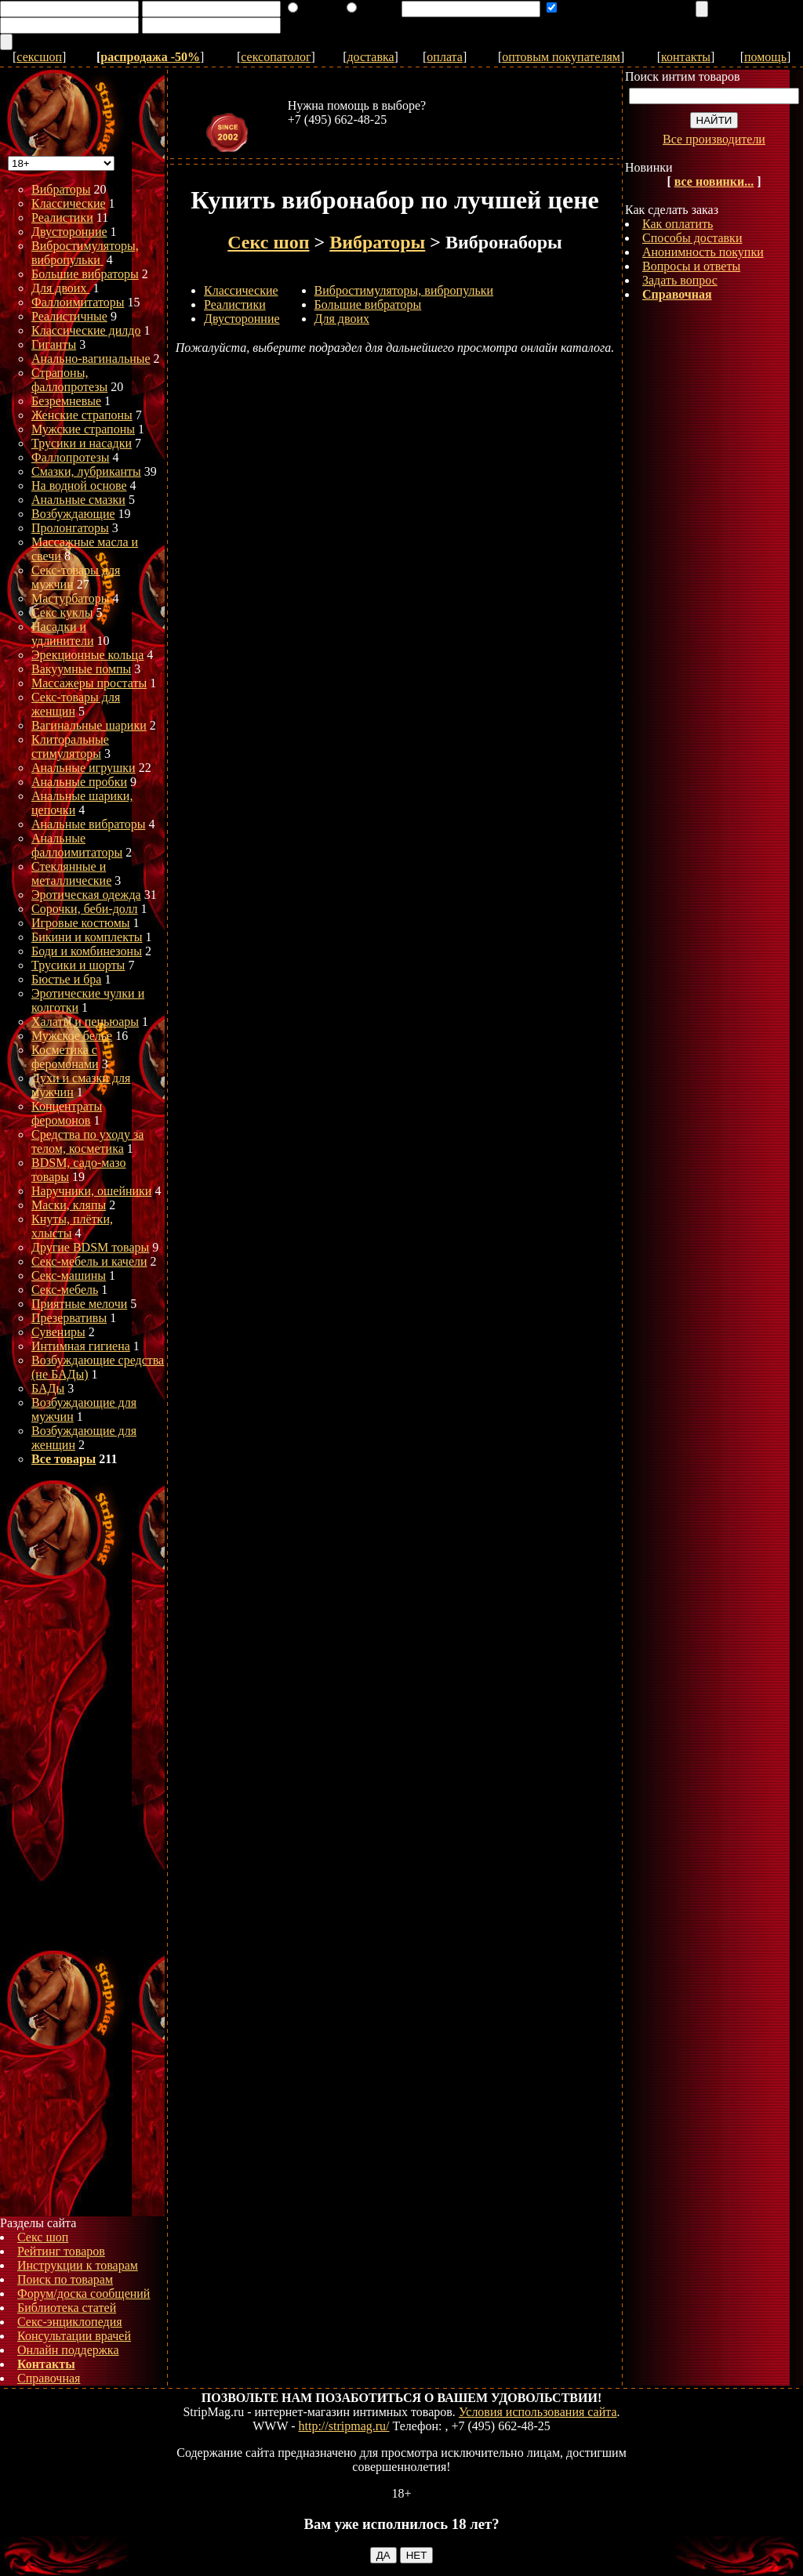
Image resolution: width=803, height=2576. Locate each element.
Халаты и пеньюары (85, 1021)
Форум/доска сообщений (83, 2293)
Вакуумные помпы (81, 669)
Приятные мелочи (79, 1303)
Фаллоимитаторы (78, 302)
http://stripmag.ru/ (344, 2426)
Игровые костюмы (80, 922)
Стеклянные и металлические (71, 873)
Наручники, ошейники (91, 1190)
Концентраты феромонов (66, 1113)
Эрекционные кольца (87, 654)
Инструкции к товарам (77, 2265)
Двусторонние (69, 231)
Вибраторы (61, 189)
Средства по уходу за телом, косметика (87, 1141)
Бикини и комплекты (87, 937)
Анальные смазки (78, 499)
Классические (68, 203)
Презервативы (69, 1317)
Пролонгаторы (70, 527)
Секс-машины (68, 1275)
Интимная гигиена (80, 1346)
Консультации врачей (74, 2335)
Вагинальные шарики (89, 725)
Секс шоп (42, 2237)
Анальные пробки (79, 781)
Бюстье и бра (66, 979)
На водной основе (79, 485)
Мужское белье (71, 1035)
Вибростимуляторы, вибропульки (85, 252)
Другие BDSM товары (90, 1247)
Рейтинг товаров (61, 2251)
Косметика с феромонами (65, 1057)
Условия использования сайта (538, 2411)
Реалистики (62, 217)
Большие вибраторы (85, 274)
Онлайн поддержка (68, 2350)
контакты (685, 56)
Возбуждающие (73, 513)
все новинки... (714, 181)
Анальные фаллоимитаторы (76, 845)
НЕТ (416, 2555)
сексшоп (39, 56)
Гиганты (53, 344)
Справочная (48, 2378)
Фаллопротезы (70, 457)
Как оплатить (677, 223)
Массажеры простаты (89, 683)
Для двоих (60, 288)
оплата (445, 56)
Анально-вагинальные (91, 358)
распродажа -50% (150, 56)
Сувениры (58, 1332)
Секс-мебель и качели (89, 1261)
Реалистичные (69, 316)
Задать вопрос (680, 280)
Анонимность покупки (703, 252)
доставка (370, 56)
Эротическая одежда (86, 894)
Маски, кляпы (68, 1205)
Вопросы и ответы (691, 266)
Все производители (714, 139)
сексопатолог (276, 56)
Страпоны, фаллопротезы (69, 379)
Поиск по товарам (65, 2279)
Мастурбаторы (70, 598)
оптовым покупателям (561, 56)
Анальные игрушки (83, 767)
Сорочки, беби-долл (84, 908)
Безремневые (66, 401)
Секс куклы (62, 612)
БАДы (47, 1388)
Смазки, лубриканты (86, 471)
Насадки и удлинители (62, 633)
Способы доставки (692, 238)
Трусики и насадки (81, 443)
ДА (383, 2555)
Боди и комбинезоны (86, 951)
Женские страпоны (82, 415)
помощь (765, 56)
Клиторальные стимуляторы (70, 746)
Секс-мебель (64, 1289)
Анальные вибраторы (88, 824)
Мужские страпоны (83, 429)
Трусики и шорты (78, 965)
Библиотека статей (66, 2307)
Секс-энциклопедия (69, 2321)
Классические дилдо (85, 330)
